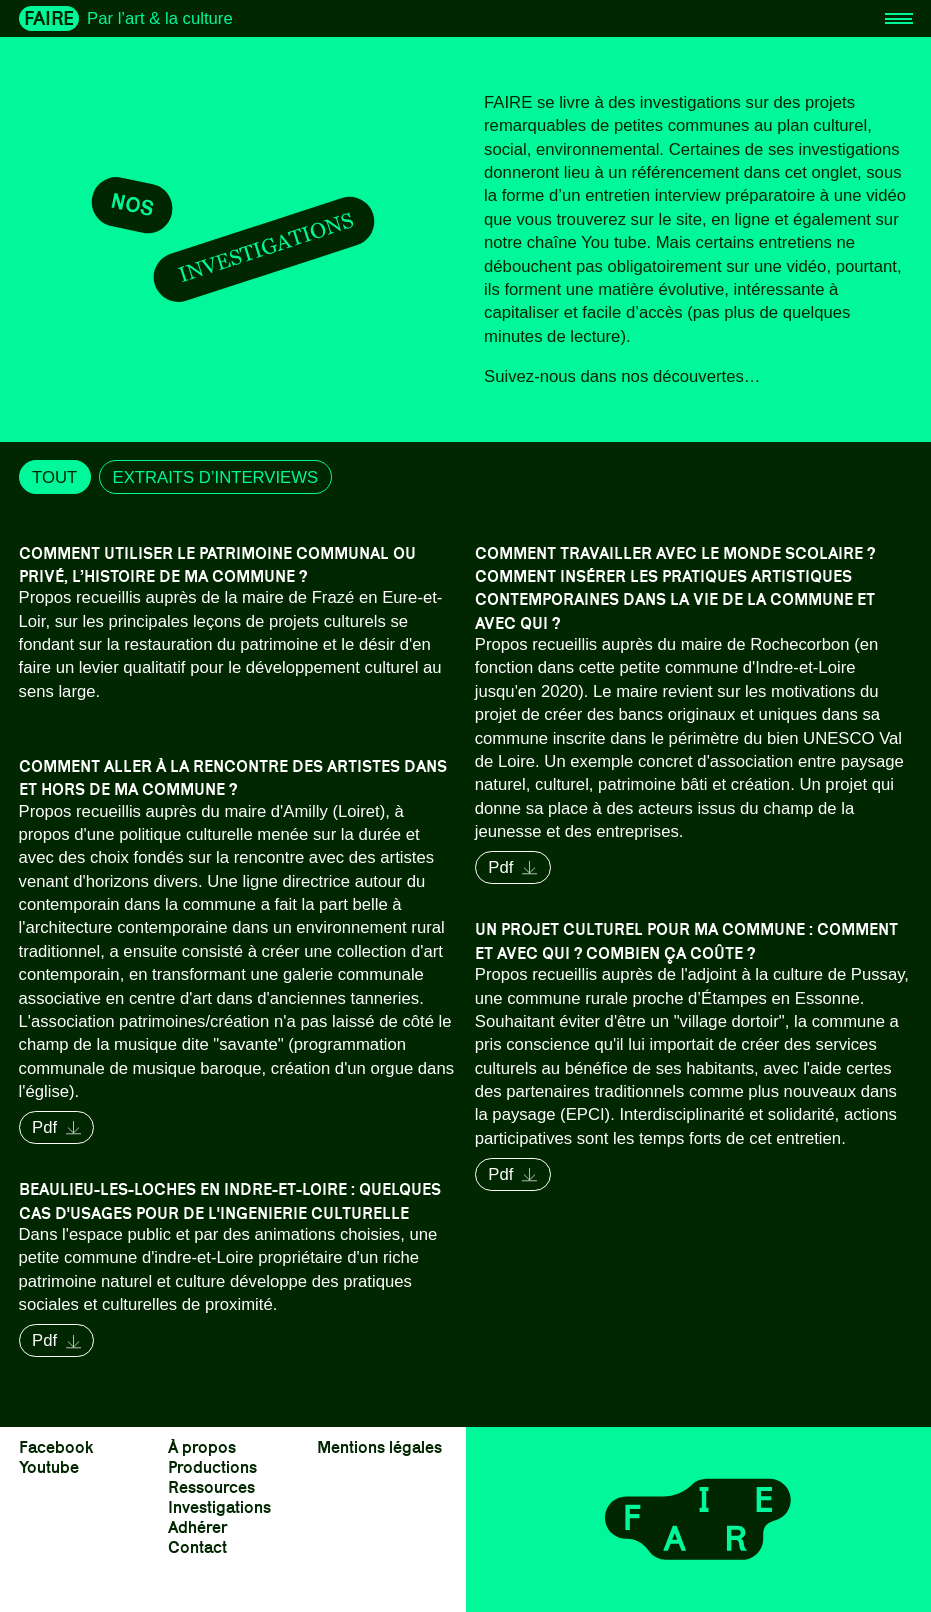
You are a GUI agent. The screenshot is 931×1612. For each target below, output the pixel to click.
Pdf (512, 867)
